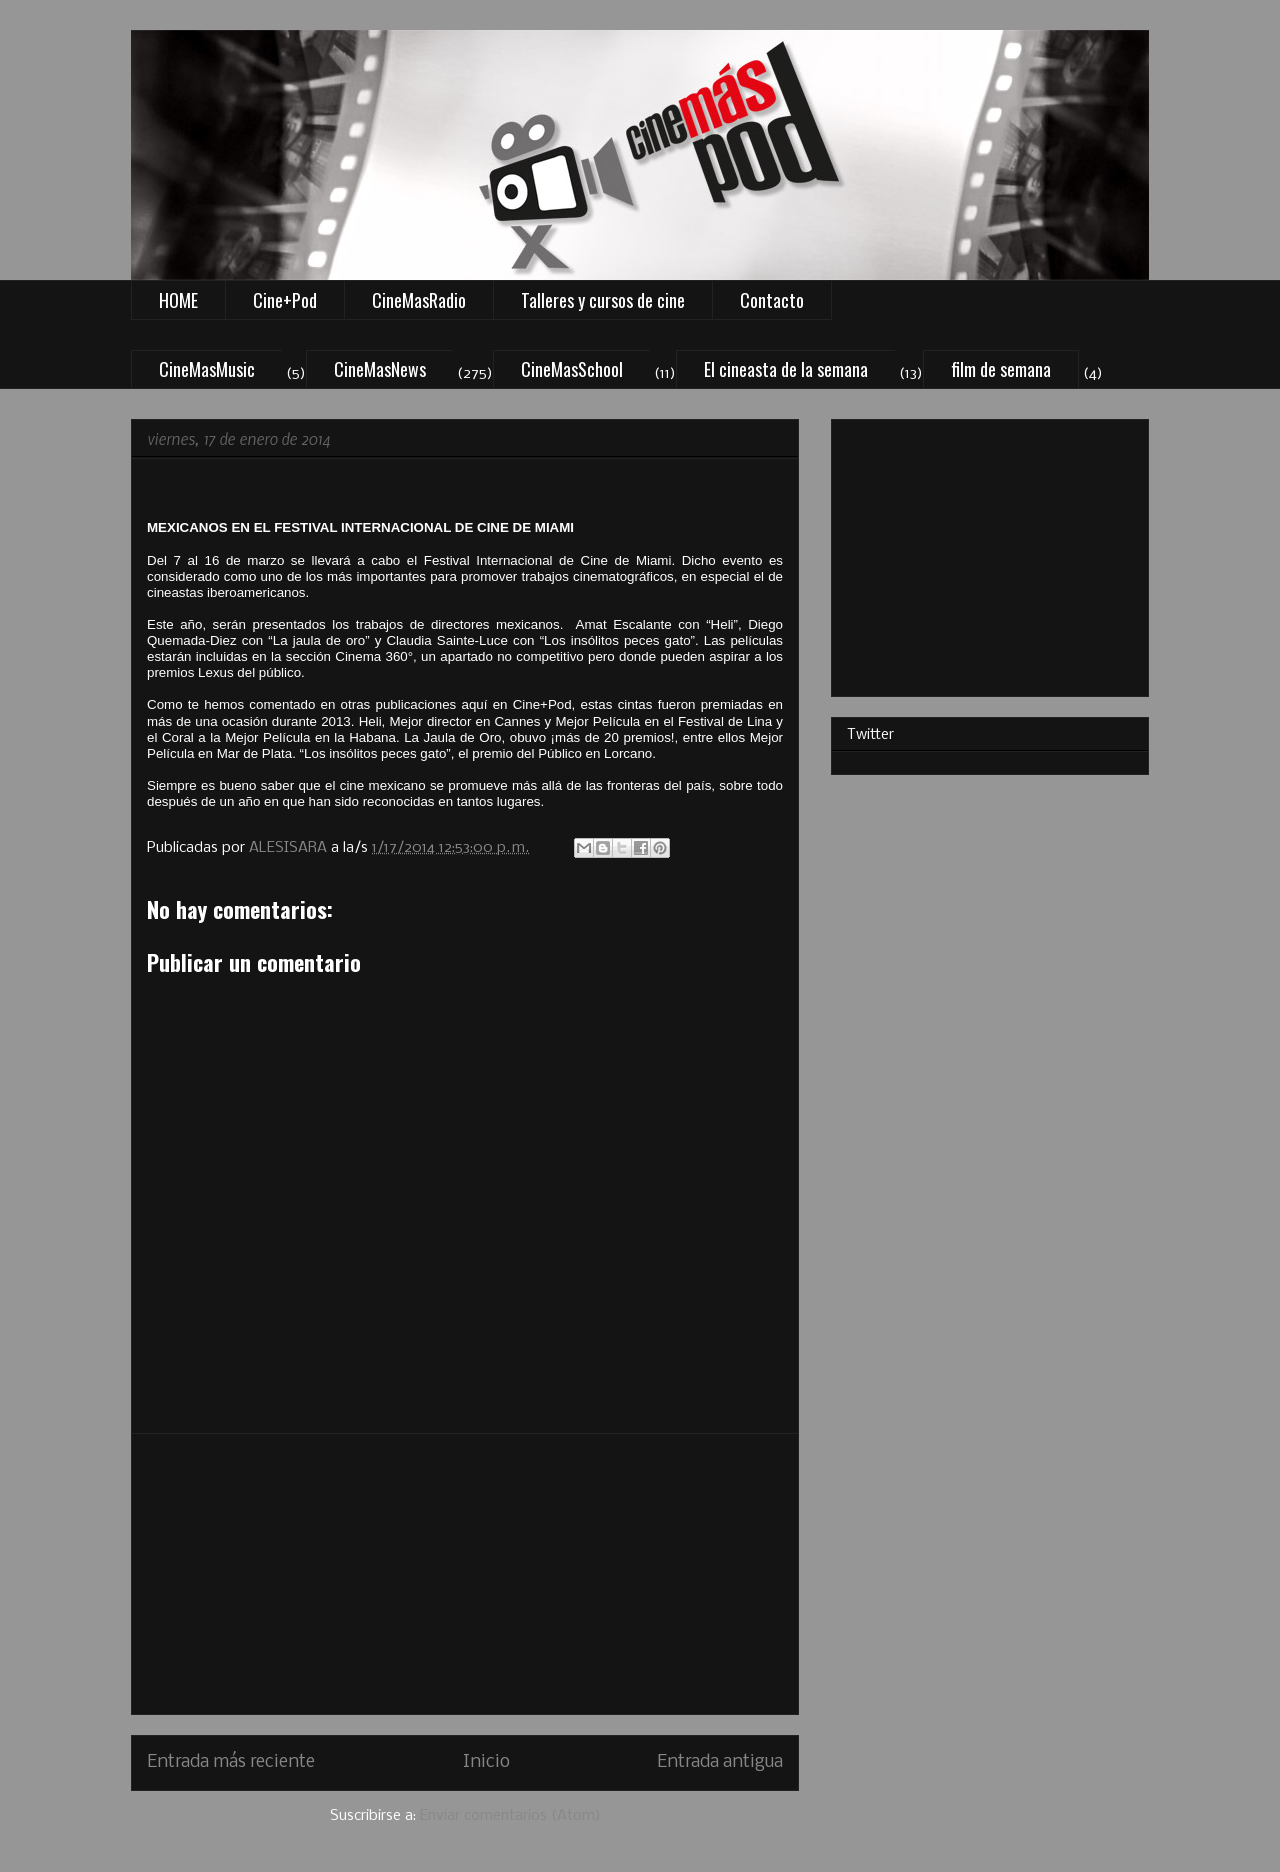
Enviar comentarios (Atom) (510, 1816)
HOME (178, 300)
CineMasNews (380, 369)
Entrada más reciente (231, 1762)
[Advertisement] (465, 1574)
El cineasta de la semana (786, 369)
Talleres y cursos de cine (603, 300)
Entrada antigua (720, 1762)
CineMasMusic (207, 369)
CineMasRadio (419, 300)
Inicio (486, 1762)
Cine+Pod (285, 300)
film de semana (1001, 369)
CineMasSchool (572, 369)
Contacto (772, 300)
